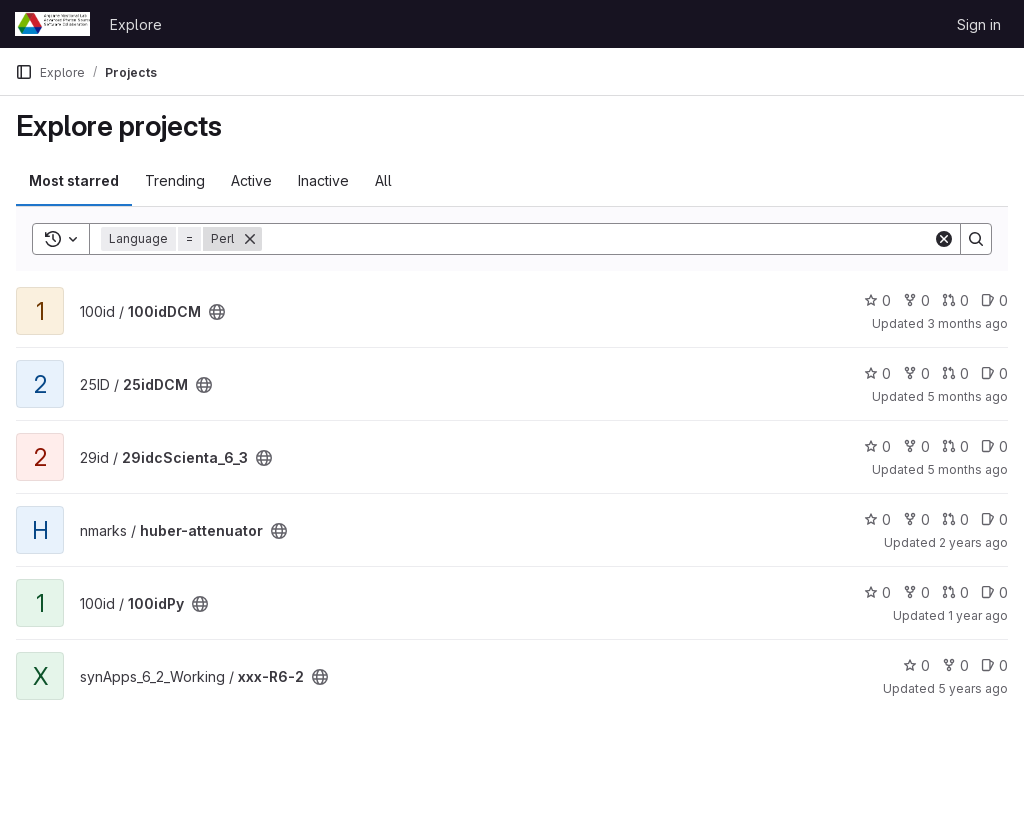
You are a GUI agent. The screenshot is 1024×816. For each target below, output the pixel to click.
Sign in (979, 24)
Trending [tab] (175, 180)
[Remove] (250, 239)
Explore (136, 24)
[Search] (597, 239)
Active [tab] (251, 180)
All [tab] (383, 180)
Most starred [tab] (74, 180)
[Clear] (944, 239)
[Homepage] (52, 24)
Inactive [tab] (323, 180)
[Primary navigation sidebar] (24, 72)
